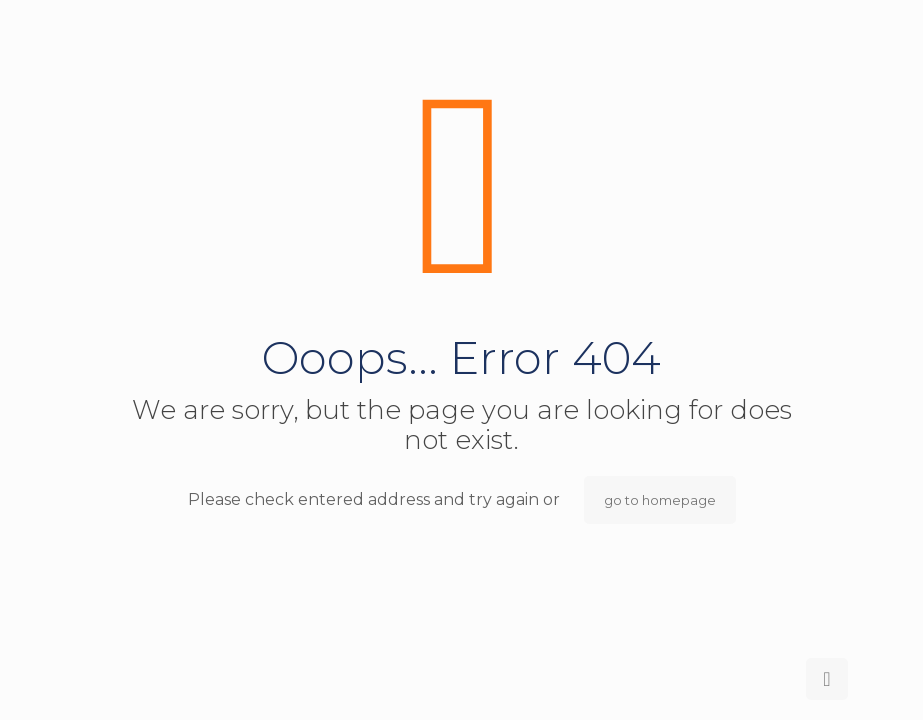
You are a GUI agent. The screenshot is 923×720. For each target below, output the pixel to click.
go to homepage (660, 500)
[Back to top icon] (827, 679)
